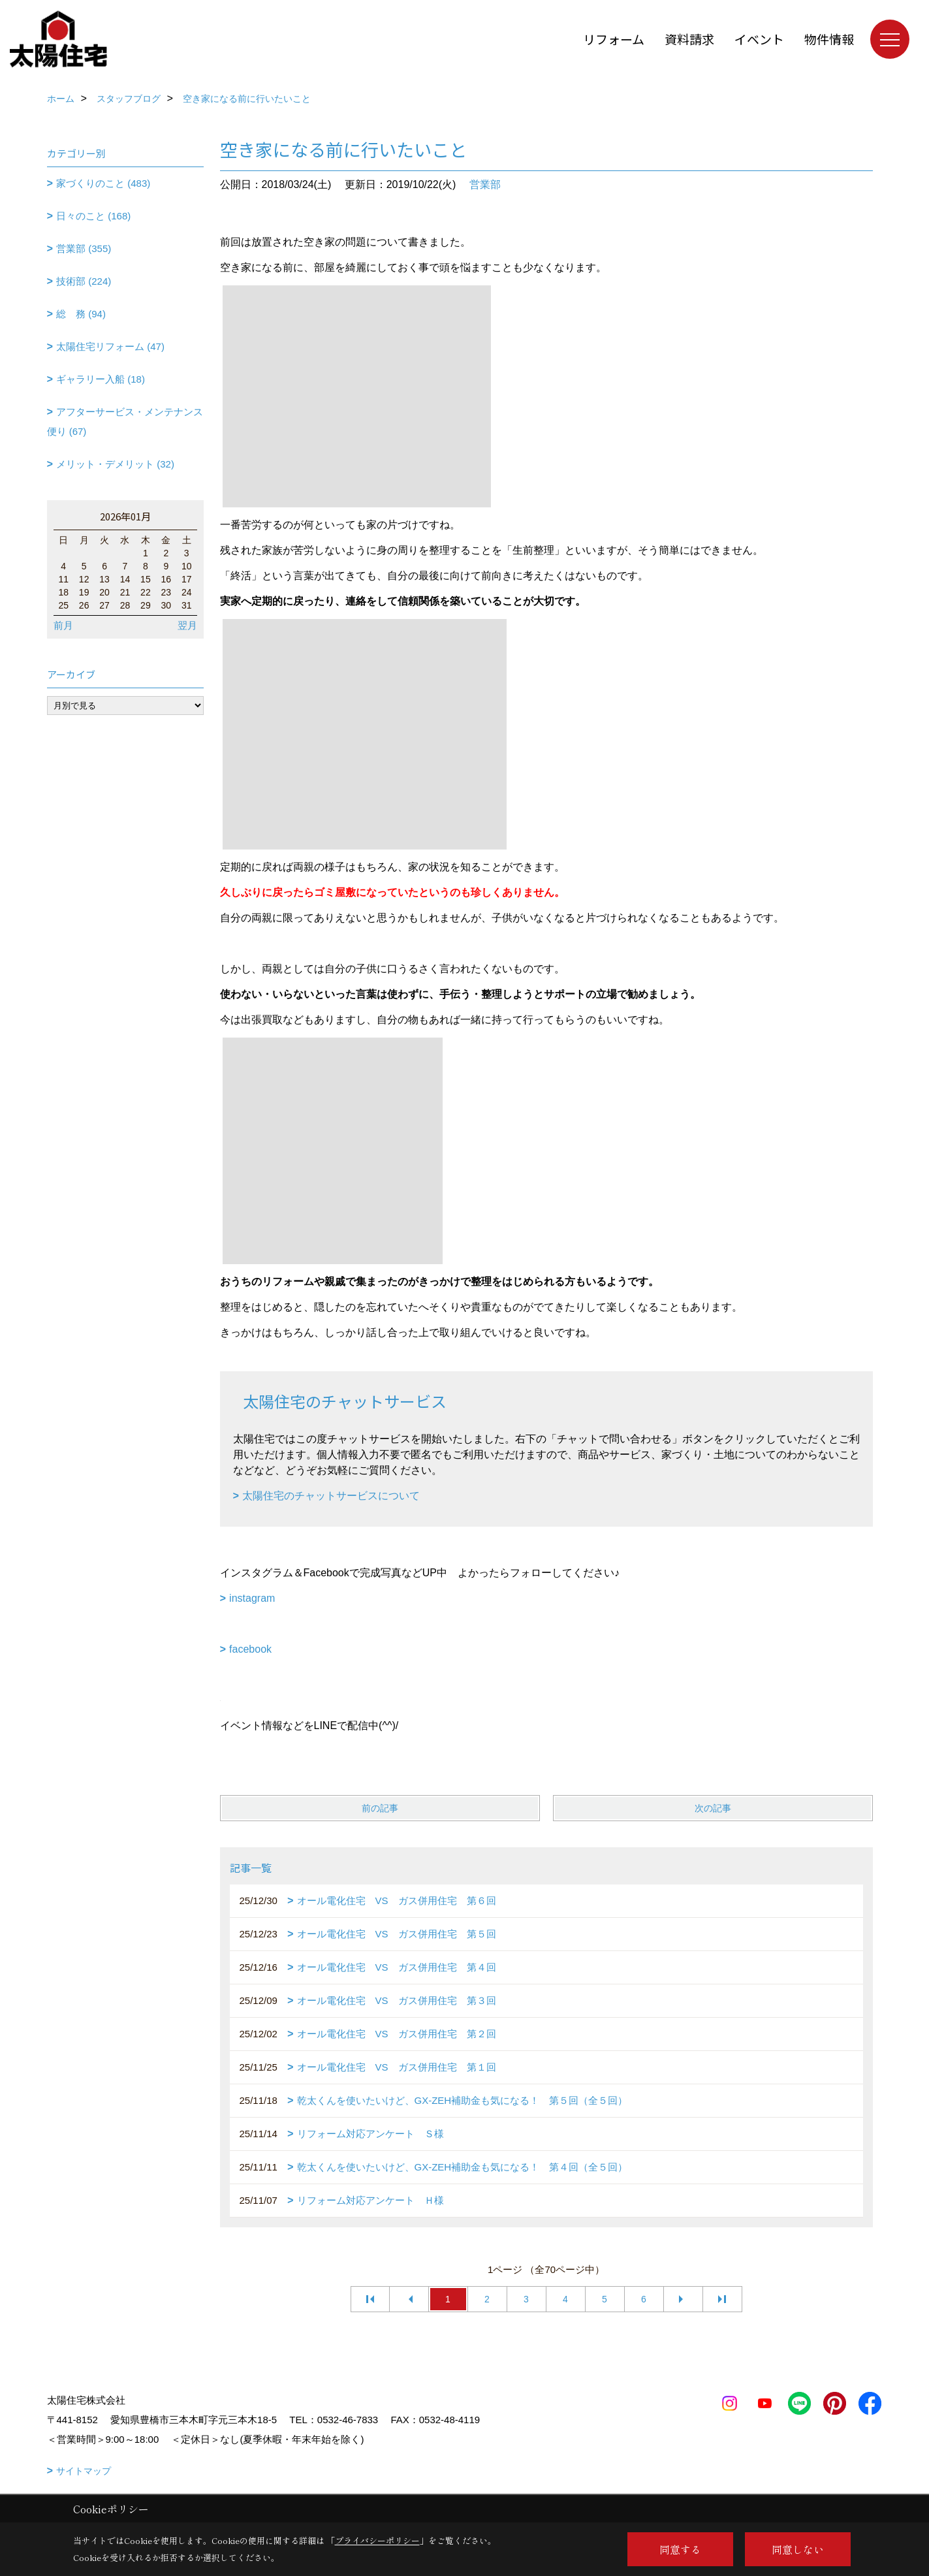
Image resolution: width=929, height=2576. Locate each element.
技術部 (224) (83, 281)
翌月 (187, 625)
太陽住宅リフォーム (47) (110, 346)
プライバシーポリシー (377, 2540)
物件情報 (829, 39)
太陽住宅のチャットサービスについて (331, 1495)
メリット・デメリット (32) (115, 463)
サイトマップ (83, 2471)
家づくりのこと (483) (103, 183)
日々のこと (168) (93, 215)
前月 (63, 625)
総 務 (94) (81, 313)
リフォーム (613, 39)
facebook (250, 1649)
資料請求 (689, 39)
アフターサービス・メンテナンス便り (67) (125, 421)
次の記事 (713, 1808)
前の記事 (380, 1808)
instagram (252, 1598)
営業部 (485, 184)
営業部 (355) (83, 248)
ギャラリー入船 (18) (100, 379)
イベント (759, 39)
